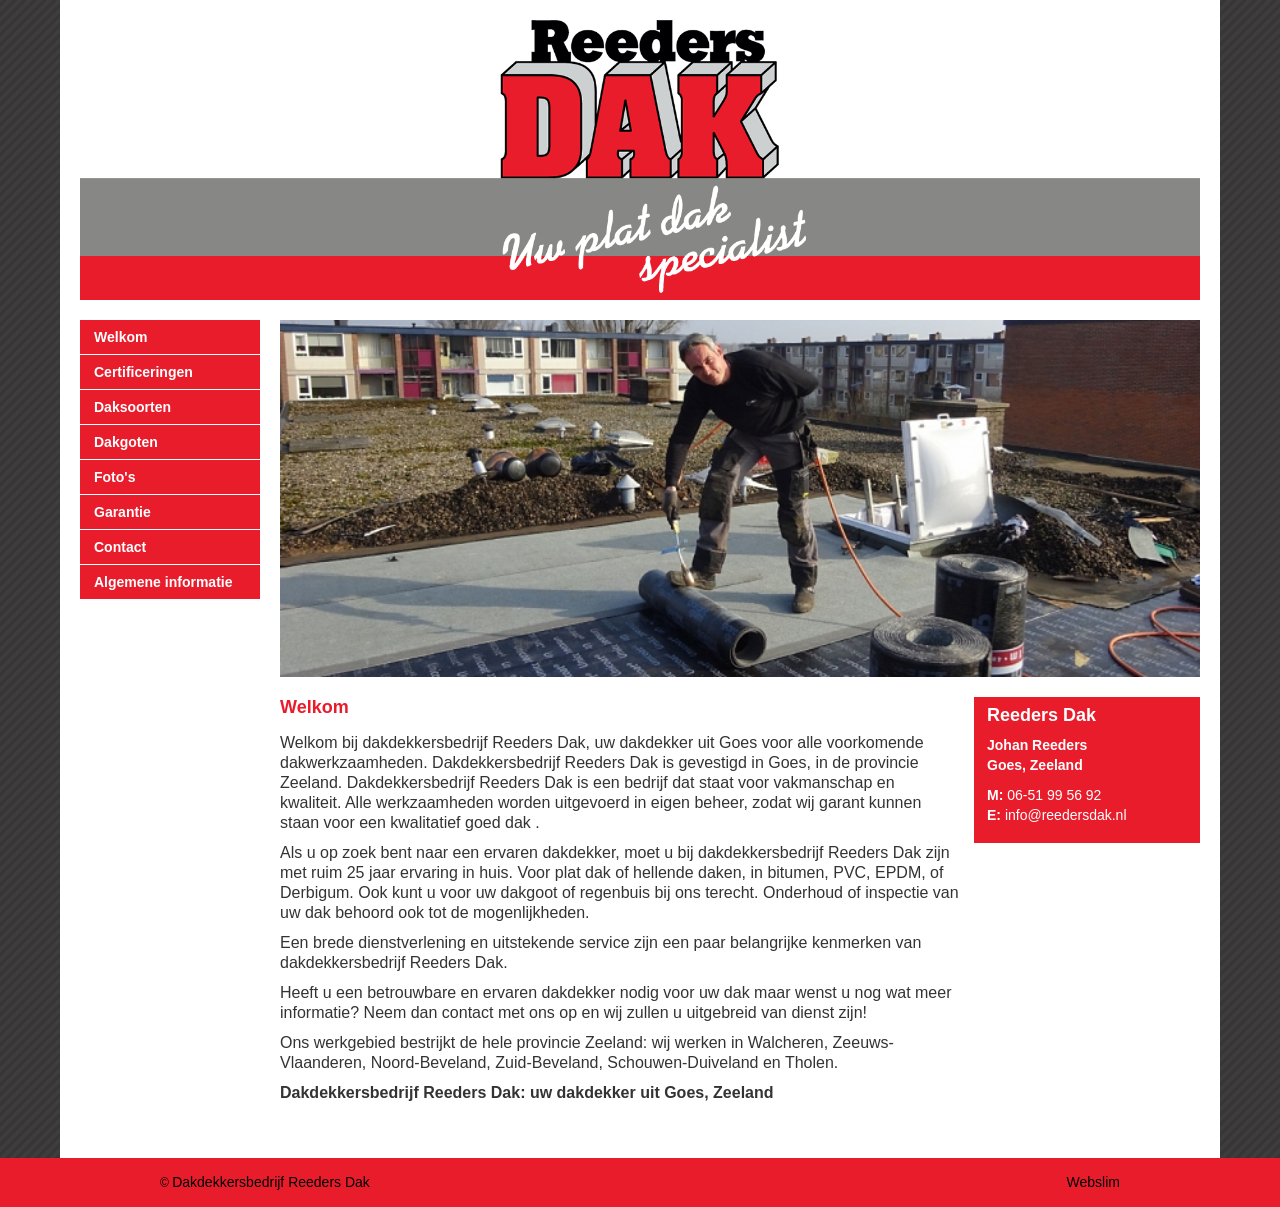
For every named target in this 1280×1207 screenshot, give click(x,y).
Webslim (1093, 1182)
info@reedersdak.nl (1066, 815)
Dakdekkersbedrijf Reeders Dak (271, 1182)
